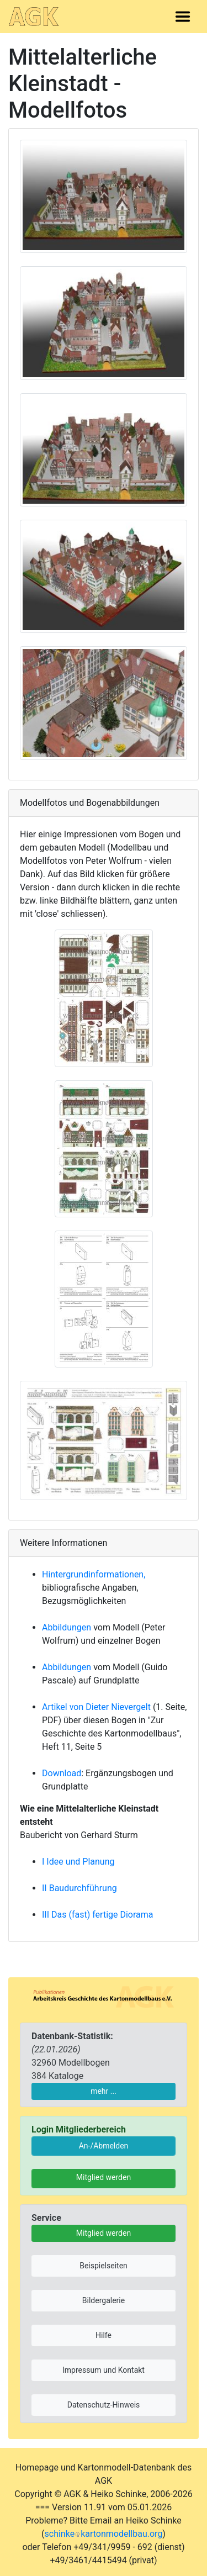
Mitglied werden (103, 2177)
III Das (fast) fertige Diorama (97, 1914)
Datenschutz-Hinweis (103, 2404)
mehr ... (103, 2091)
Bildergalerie (103, 2300)
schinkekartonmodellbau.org (104, 2534)
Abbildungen (66, 1627)
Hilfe (103, 2335)
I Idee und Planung (78, 1861)
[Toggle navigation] (182, 17)
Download (61, 1773)
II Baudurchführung (79, 1888)
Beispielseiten (103, 2265)
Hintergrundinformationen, (93, 1574)
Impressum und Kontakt (103, 2370)
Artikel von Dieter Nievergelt (96, 1707)
